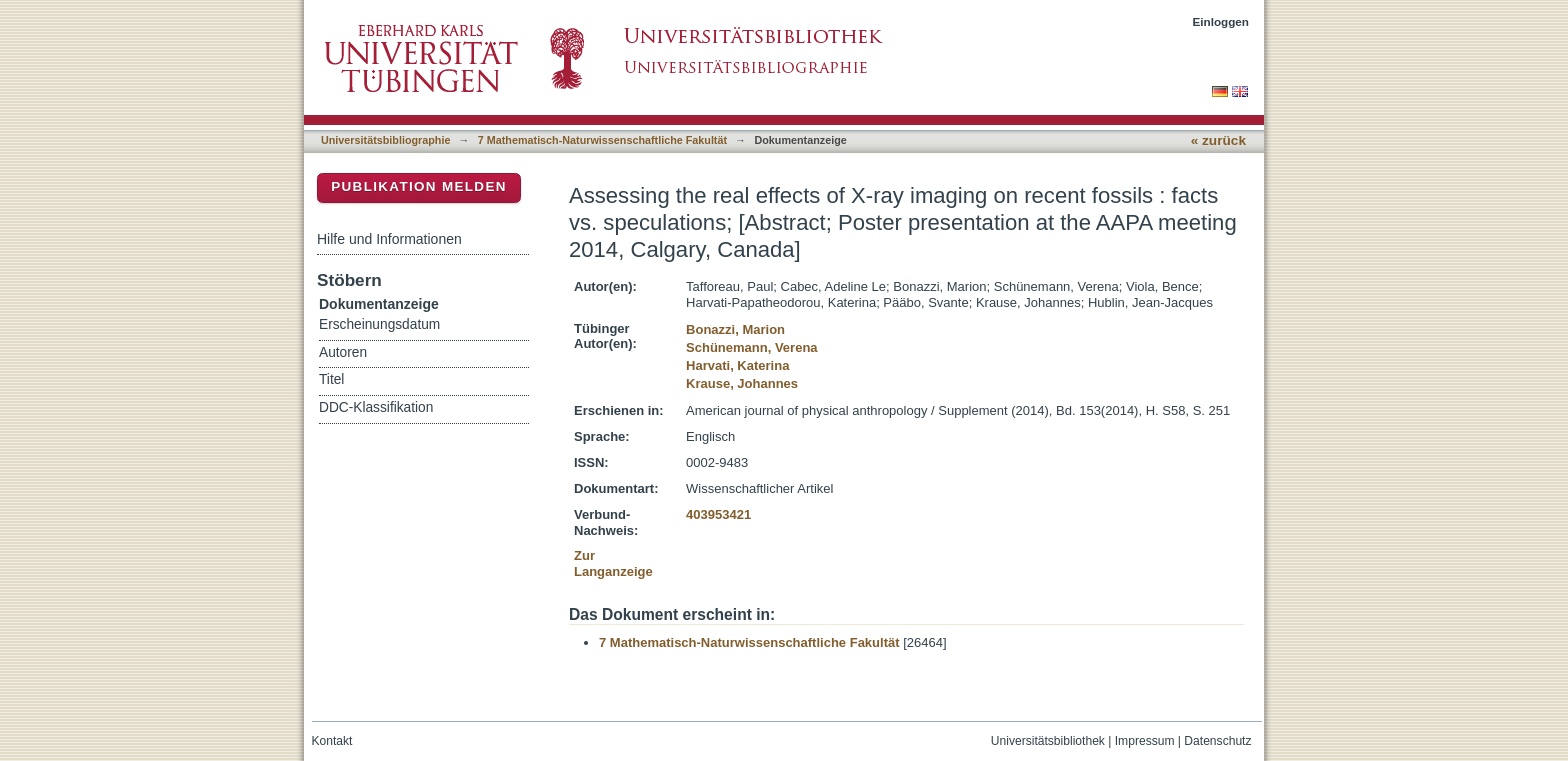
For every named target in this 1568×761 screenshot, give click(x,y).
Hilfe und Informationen (389, 239)
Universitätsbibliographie (385, 140)
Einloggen (1221, 21)
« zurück (1218, 140)
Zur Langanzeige (613, 563)
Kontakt (332, 741)
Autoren (343, 352)
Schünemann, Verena (752, 347)
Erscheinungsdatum (379, 324)
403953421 (718, 514)
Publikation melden (419, 186)
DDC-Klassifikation (376, 407)
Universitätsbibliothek (1048, 741)
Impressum (1145, 741)
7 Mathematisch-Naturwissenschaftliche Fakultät (602, 140)
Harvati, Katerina (737, 365)
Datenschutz (1217, 741)
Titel (331, 379)
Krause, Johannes (742, 383)
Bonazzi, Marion (735, 329)
